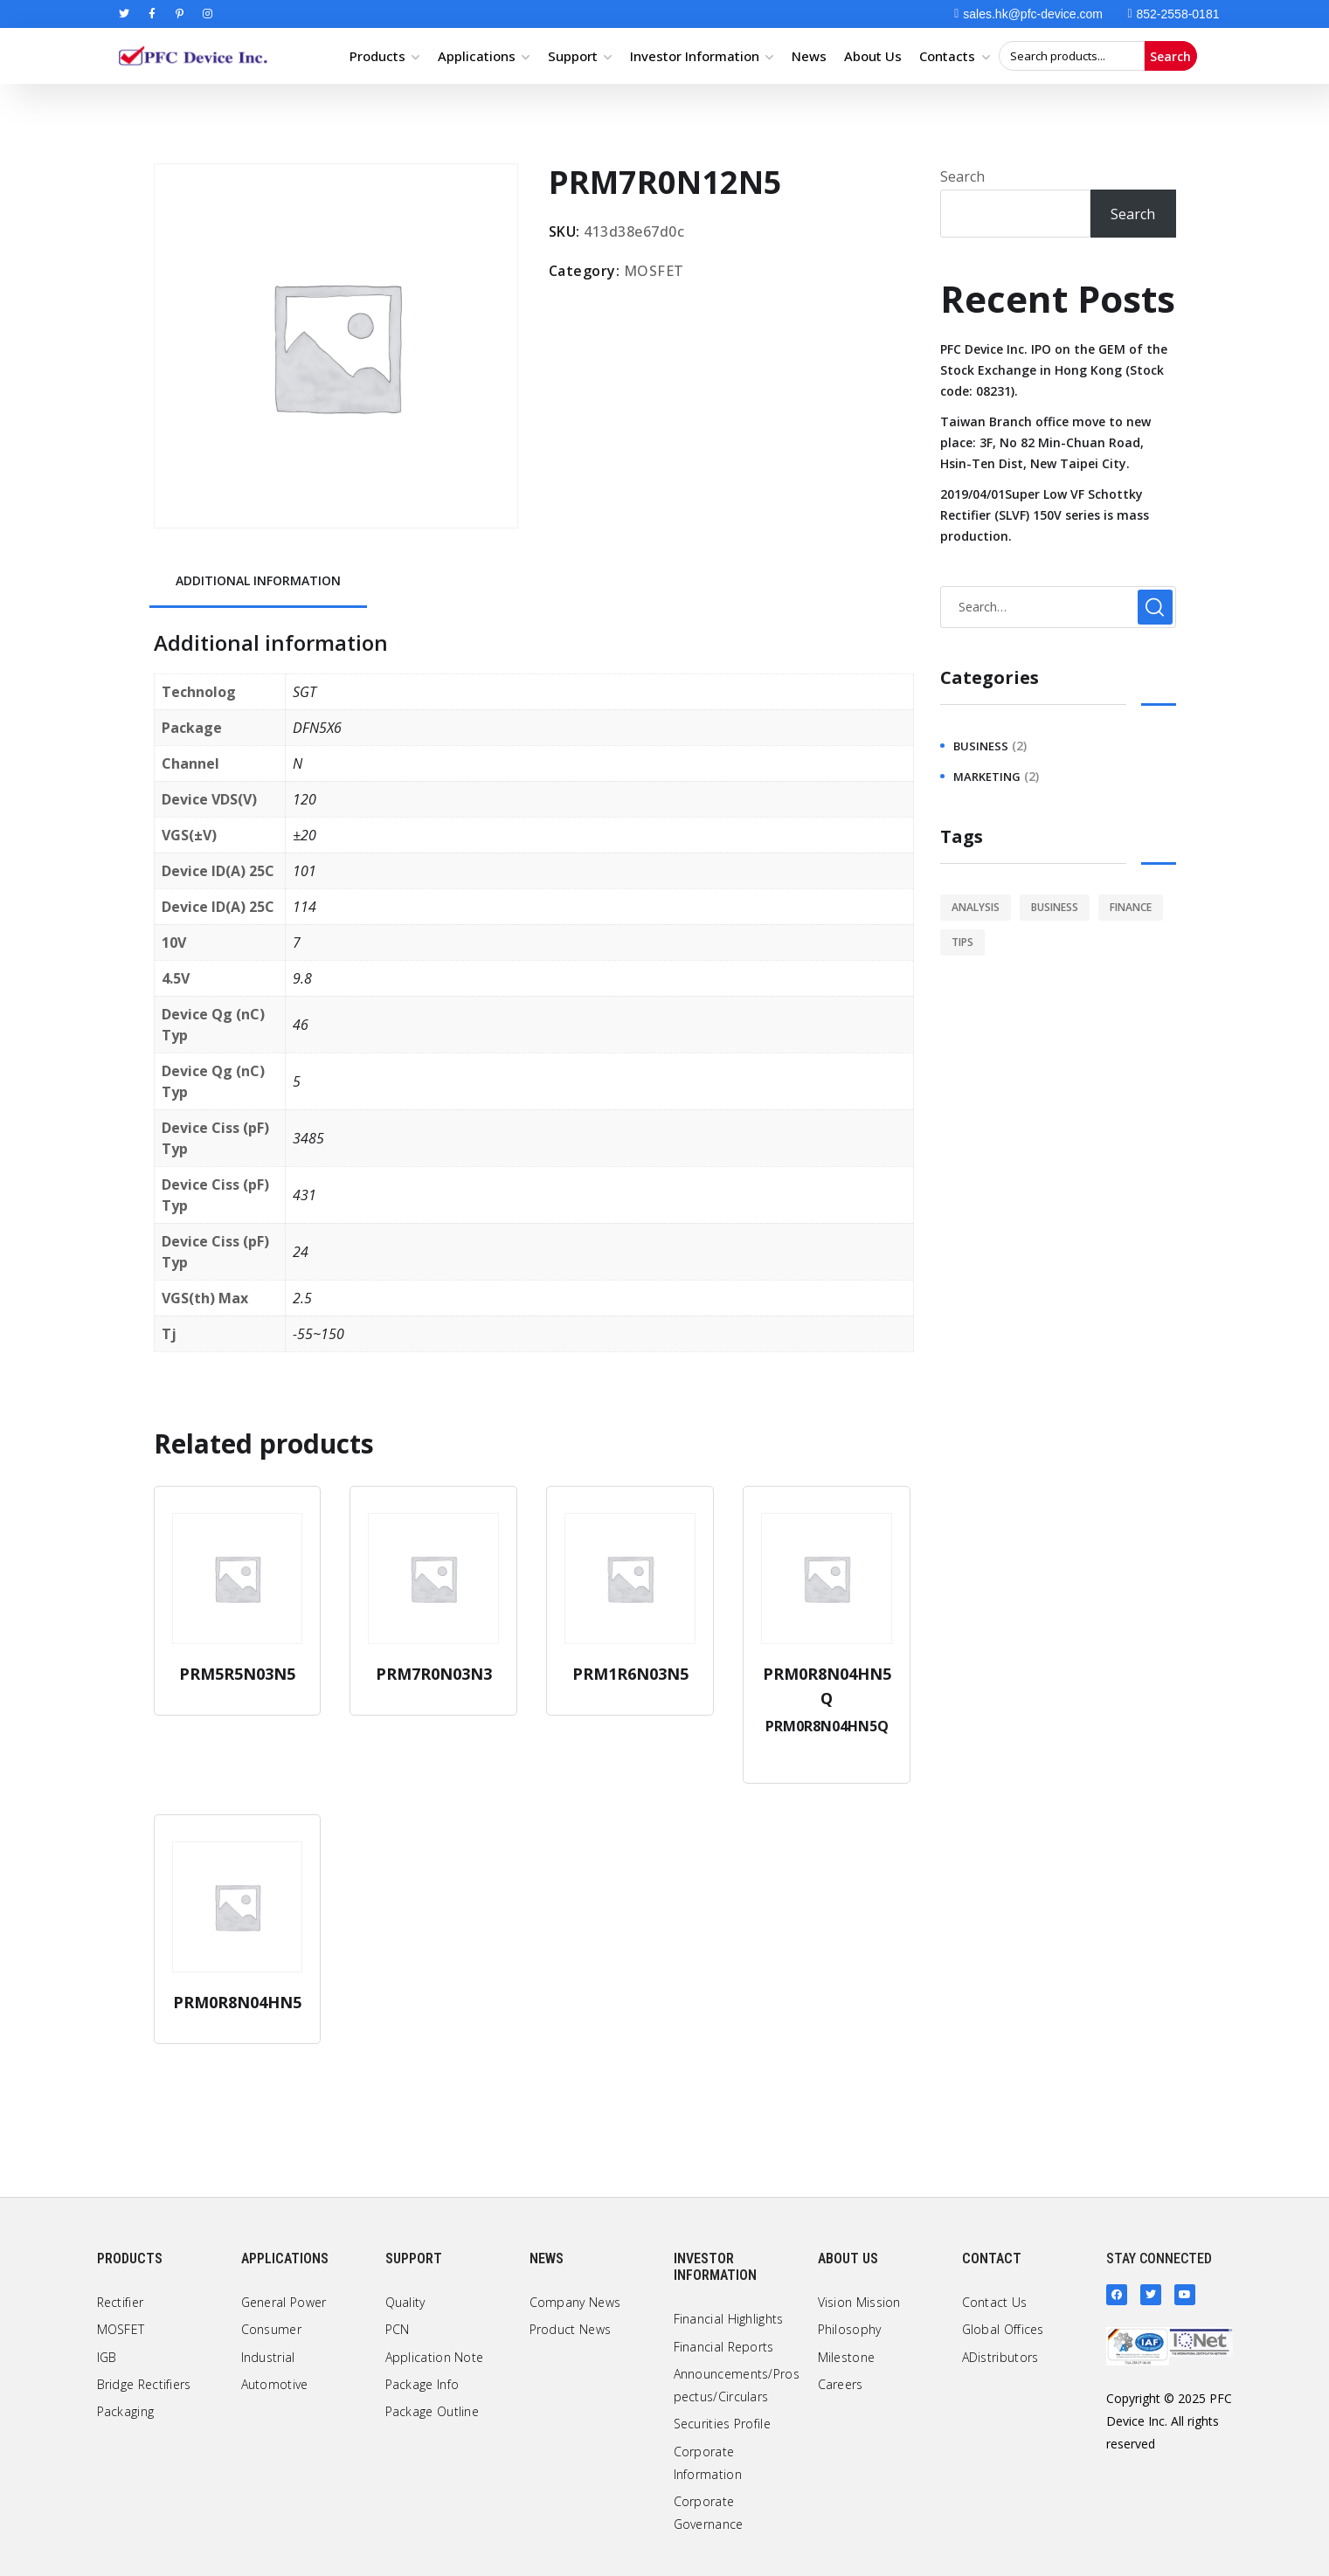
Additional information (258, 580)
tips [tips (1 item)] (962, 942)
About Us (873, 56)
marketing (987, 776)
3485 (308, 1138)
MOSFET (654, 270)
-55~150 (318, 1333)
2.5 (302, 1298)
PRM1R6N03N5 (630, 1673)
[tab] (258, 582)
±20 (304, 835)
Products (377, 56)
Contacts (947, 56)
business (980, 746)
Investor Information (694, 56)
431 (304, 1195)
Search (1170, 56)
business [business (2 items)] (1054, 907)
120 (304, 799)
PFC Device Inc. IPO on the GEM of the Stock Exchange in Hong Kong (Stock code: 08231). (1053, 370)
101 (304, 871)
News (809, 56)
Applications (477, 56)
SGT (304, 691)
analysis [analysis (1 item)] (976, 907)
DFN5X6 (317, 727)
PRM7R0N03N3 (434, 1673)
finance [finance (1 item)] (1131, 907)
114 (304, 906)
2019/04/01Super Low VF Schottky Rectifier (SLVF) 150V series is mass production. (1044, 515)
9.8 (302, 978)
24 (300, 1251)
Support (573, 56)
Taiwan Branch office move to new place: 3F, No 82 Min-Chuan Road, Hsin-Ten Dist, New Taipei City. (1045, 442)
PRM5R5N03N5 (237, 1673)
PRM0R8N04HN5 (237, 2002)
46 (300, 1024)
